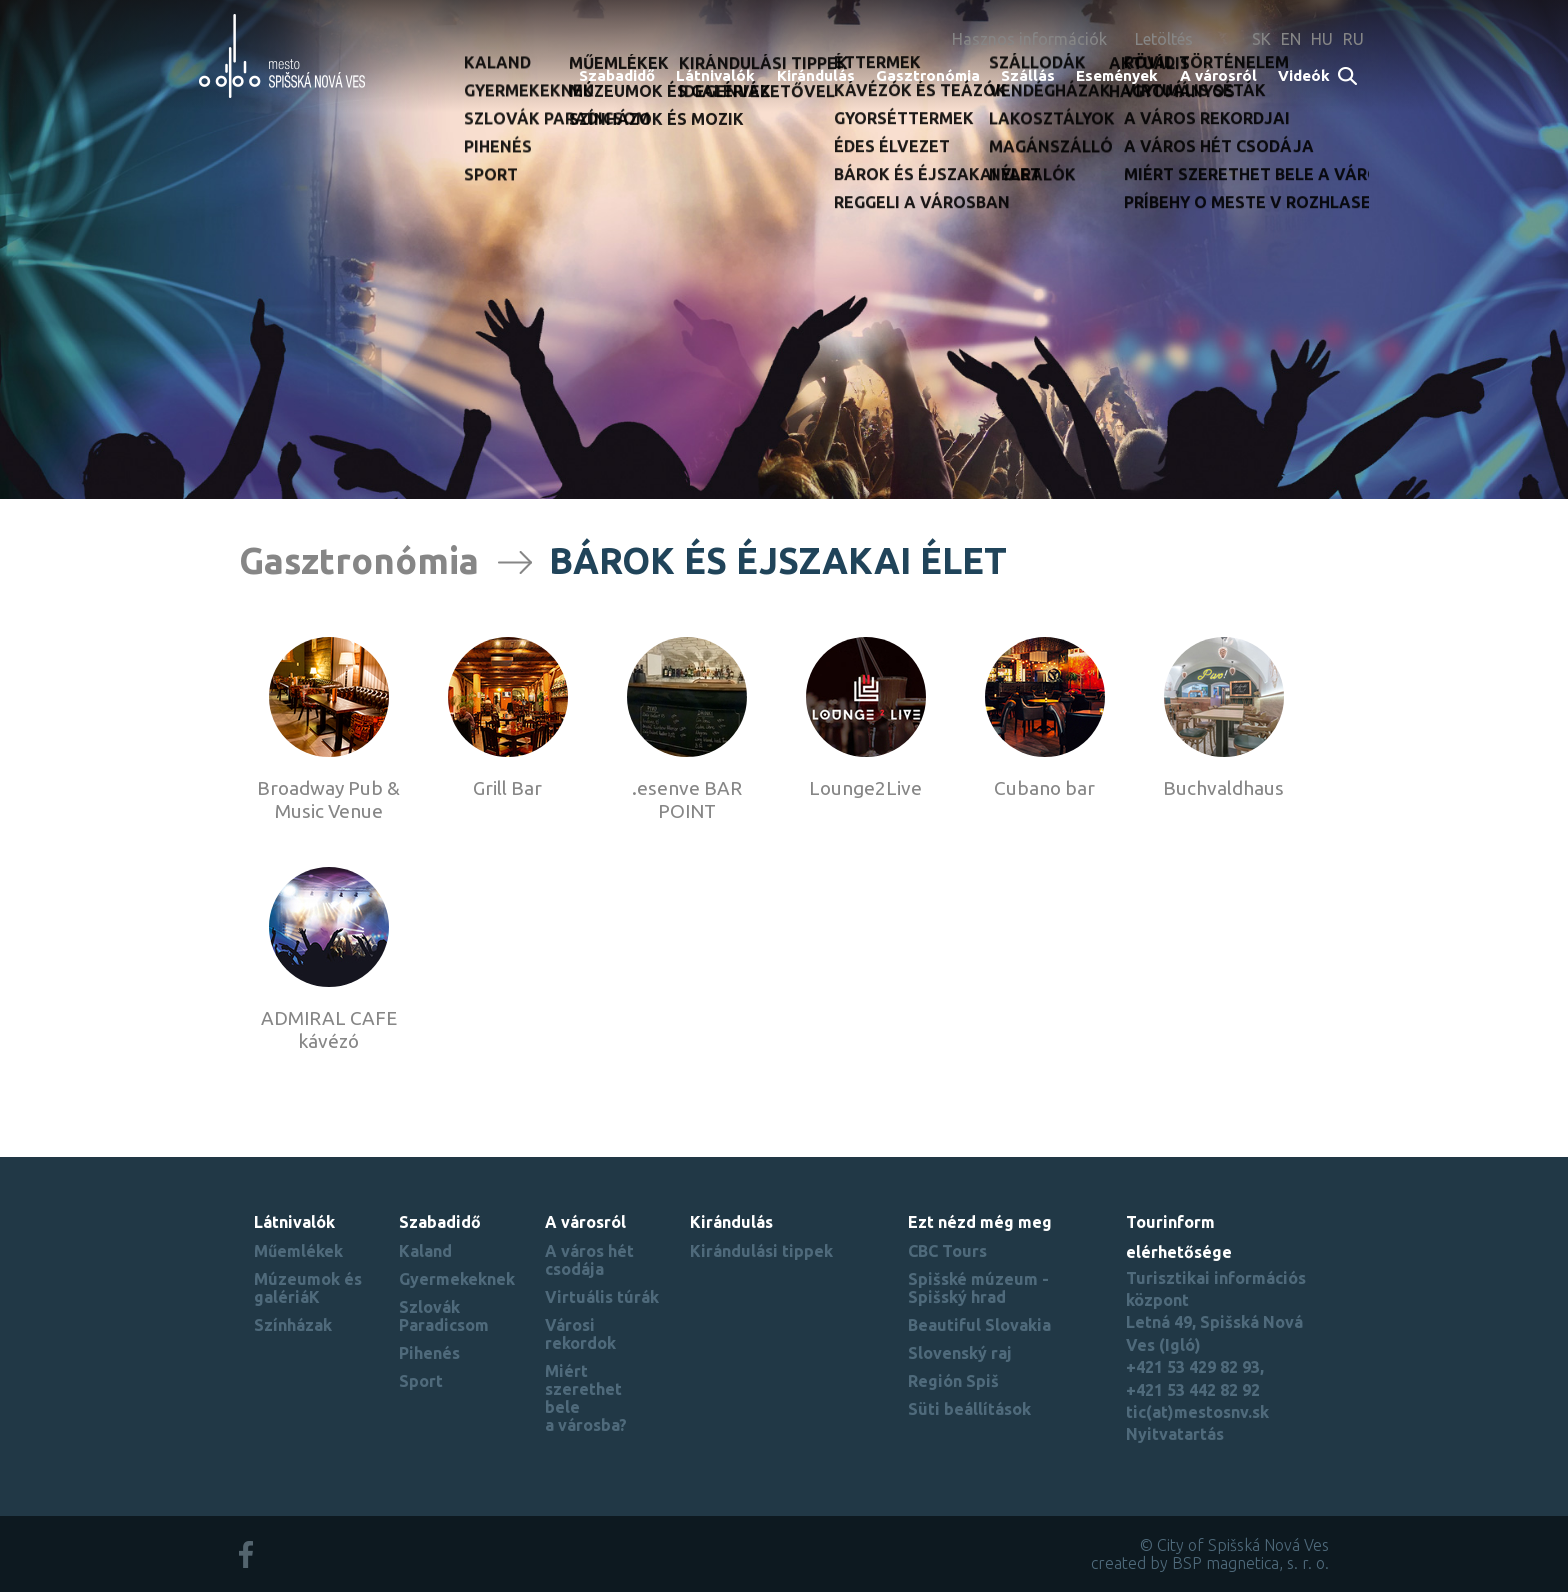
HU (1322, 39)
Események (1117, 75)
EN (1291, 39)
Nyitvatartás (1175, 1434)
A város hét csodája (589, 1260)
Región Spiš (953, 1381)
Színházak (293, 1325)
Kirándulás (816, 75)
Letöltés (1164, 39)
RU (1353, 39)
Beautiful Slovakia (979, 1325)
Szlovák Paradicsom (444, 1316)
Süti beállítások (969, 1409)
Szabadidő (617, 75)
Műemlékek (298, 1251)
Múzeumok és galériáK (308, 1288)
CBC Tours (947, 1251)
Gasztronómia (928, 75)
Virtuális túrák (602, 1297)
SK (1261, 39)
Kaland (425, 1251)
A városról (1218, 75)
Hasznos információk (1029, 39)
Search (1348, 77)
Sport (421, 1381)
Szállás (1028, 75)
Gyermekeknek (457, 1279)
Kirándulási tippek (761, 1251)
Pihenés (429, 1353)
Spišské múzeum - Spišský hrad (978, 1288)
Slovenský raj (960, 1353)
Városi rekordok (580, 1334)
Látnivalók (715, 75)
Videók (1304, 75)
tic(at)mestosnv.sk (1197, 1412)
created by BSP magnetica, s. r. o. (1210, 1563)
